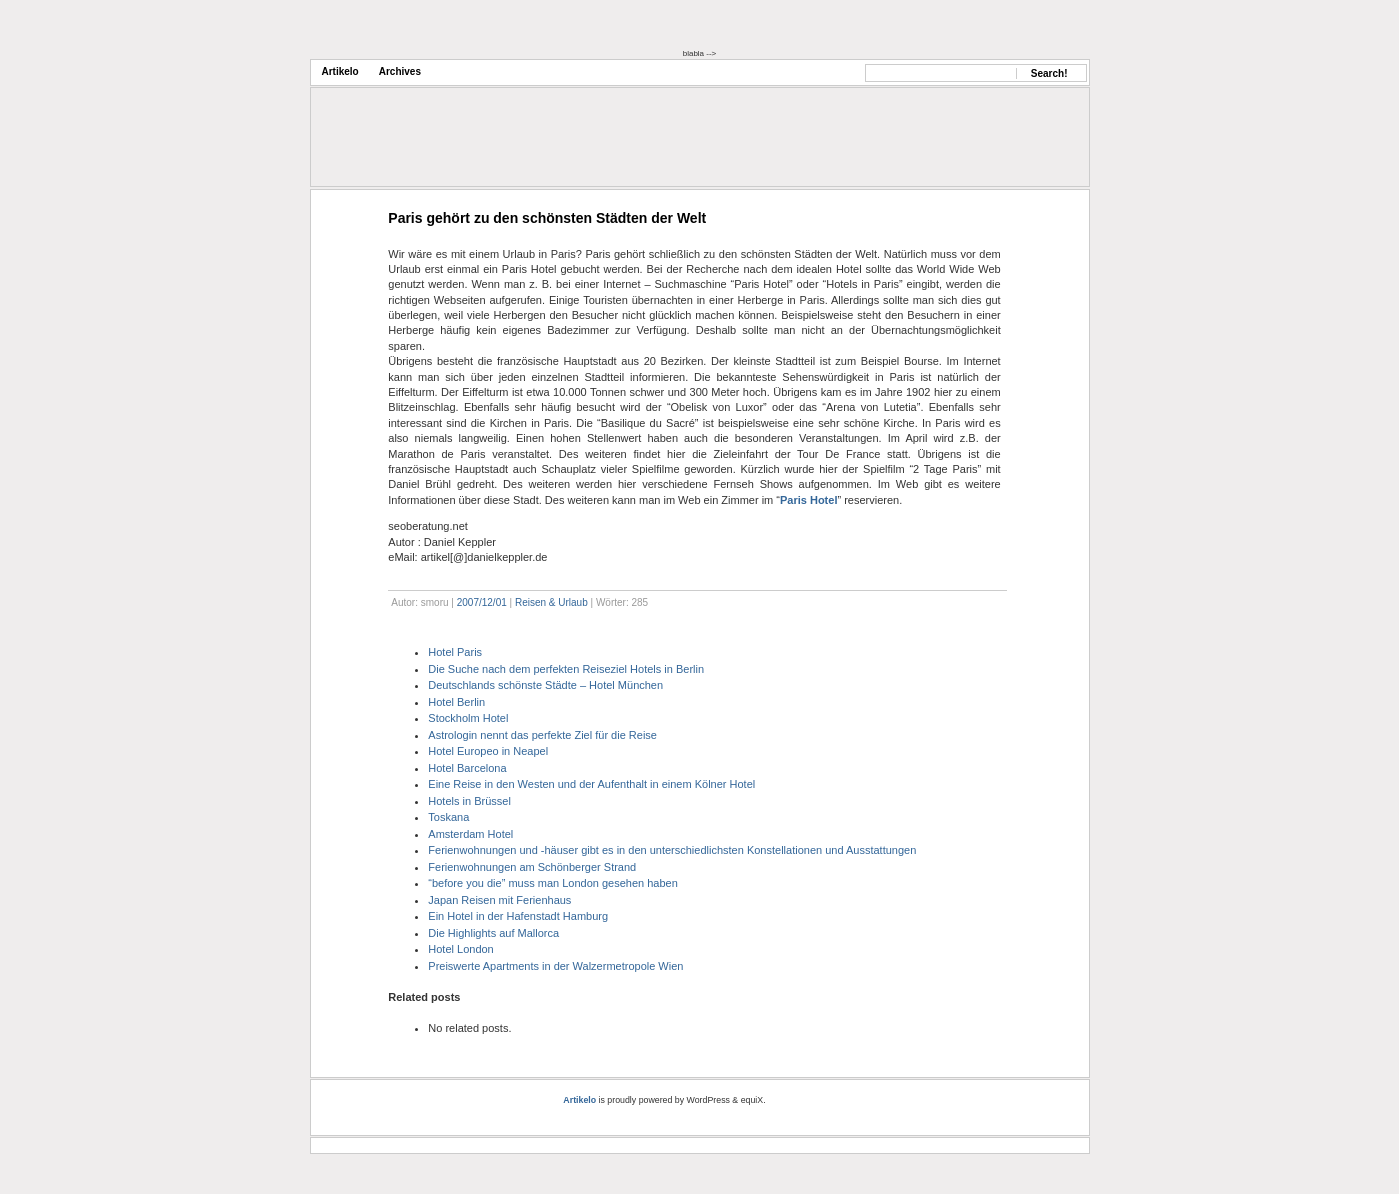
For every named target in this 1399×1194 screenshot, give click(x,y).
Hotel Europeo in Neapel (488, 751)
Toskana (448, 817)
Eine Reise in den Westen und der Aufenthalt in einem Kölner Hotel (591, 784)
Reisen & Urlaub (551, 602)
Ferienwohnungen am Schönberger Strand (532, 867)
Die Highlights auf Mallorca (493, 933)
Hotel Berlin (456, 702)
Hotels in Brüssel (469, 801)
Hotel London (460, 949)
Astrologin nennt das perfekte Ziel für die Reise (542, 735)
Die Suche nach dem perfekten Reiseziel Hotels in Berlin (566, 669)
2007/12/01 (482, 602)
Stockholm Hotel (468, 718)
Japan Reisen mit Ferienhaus (499, 900)
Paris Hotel (808, 500)
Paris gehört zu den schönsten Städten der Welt (547, 218)
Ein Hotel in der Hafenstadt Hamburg (518, 916)
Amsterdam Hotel (470, 834)
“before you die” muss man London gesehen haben (553, 883)
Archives (400, 71)
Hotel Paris (455, 652)
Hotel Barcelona (467, 768)
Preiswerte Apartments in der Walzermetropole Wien (555, 966)
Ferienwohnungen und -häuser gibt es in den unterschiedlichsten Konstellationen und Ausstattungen (672, 850)
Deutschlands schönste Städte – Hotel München (545, 685)
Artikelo (340, 71)
